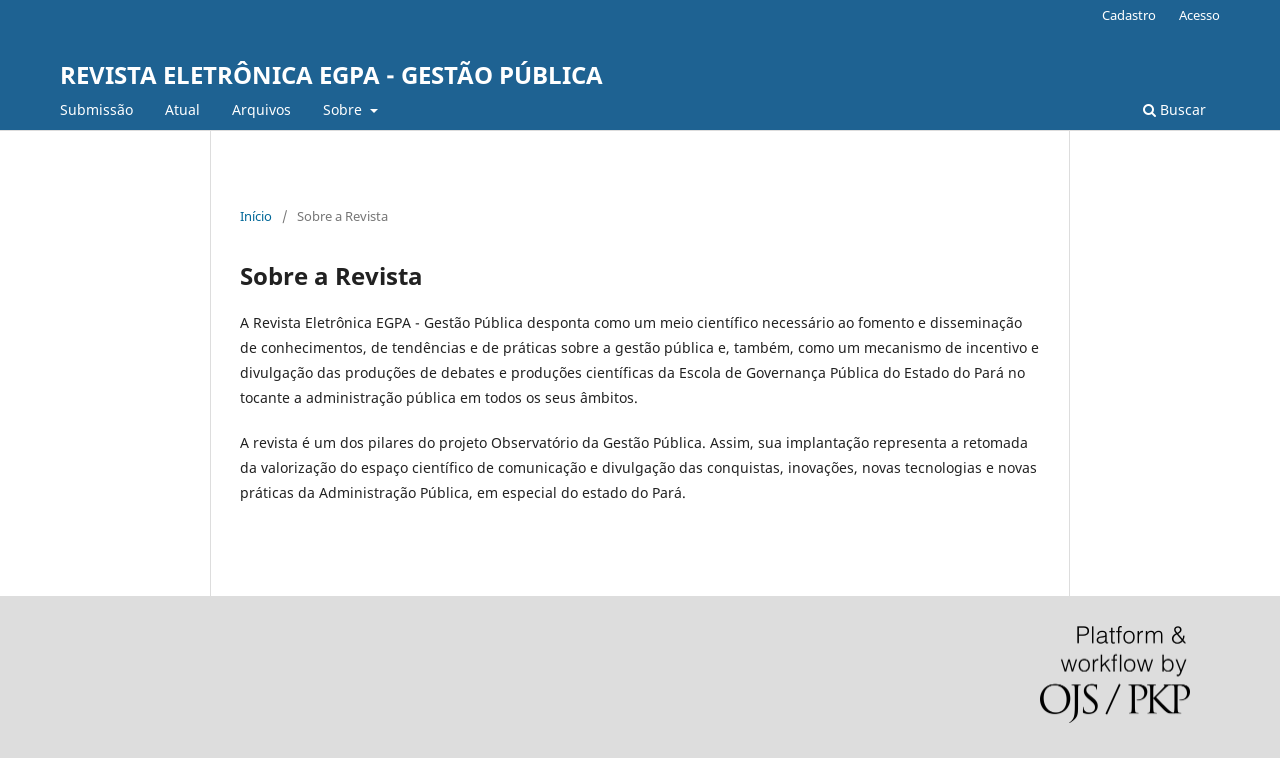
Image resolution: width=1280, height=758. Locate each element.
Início (256, 216)
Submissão (96, 109)
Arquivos (261, 109)
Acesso (1199, 15)
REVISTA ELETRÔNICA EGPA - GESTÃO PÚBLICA (331, 74)
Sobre (344, 109)
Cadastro (1129, 15)
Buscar (1174, 109)
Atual (182, 109)
